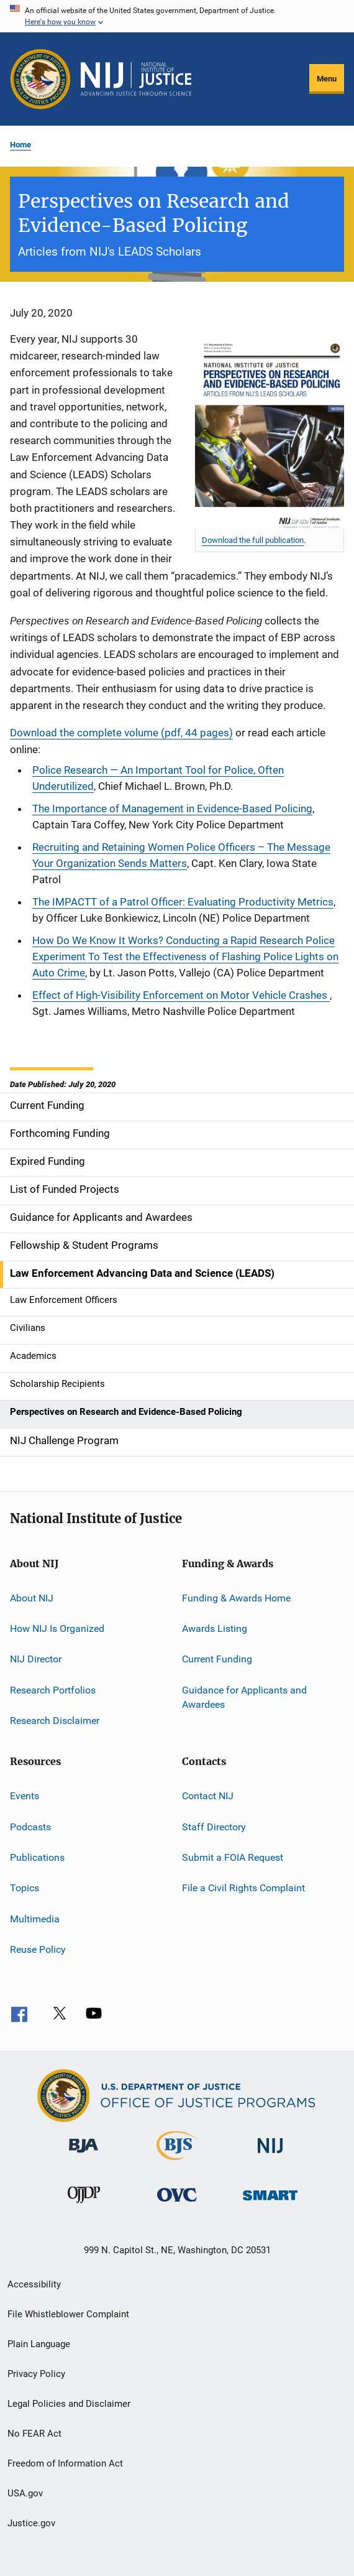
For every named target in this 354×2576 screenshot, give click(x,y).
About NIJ (31, 1597)
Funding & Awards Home (236, 1597)
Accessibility (34, 2284)
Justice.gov (31, 2523)
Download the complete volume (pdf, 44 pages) (121, 732)
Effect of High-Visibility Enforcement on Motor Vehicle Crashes (181, 995)
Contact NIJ (208, 1796)
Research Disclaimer (54, 1720)
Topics (24, 1888)
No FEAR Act (34, 2433)
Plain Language (38, 2344)
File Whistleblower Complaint (68, 2314)
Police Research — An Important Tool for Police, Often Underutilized (158, 778)
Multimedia (35, 1919)
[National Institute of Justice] (270, 2155)
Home (20, 144)
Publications (37, 1857)
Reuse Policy (38, 1949)
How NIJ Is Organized (57, 1628)
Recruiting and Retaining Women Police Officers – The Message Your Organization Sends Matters (181, 855)
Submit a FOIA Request (232, 1857)
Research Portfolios (53, 1689)
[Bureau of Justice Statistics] (177, 2162)
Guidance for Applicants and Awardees (244, 1697)
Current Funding (217, 1659)
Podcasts (30, 1826)
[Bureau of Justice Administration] (83, 2155)
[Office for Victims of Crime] (177, 2204)
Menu (327, 78)
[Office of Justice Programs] (40, 79)
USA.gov (25, 2493)
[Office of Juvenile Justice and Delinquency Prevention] (84, 2205)
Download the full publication (253, 540)
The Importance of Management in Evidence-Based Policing (172, 808)
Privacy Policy (36, 2373)
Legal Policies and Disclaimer (68, 2403)
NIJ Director (35, 1659)
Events (24, 1796)
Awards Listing (214, 1628)
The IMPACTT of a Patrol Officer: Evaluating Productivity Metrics (183, 902)
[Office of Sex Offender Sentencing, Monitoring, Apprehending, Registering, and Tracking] (270, 2202)
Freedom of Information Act (65, 2463)
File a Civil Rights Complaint (243, 1888)
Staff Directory (214, 1826)
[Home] (136, 79)
